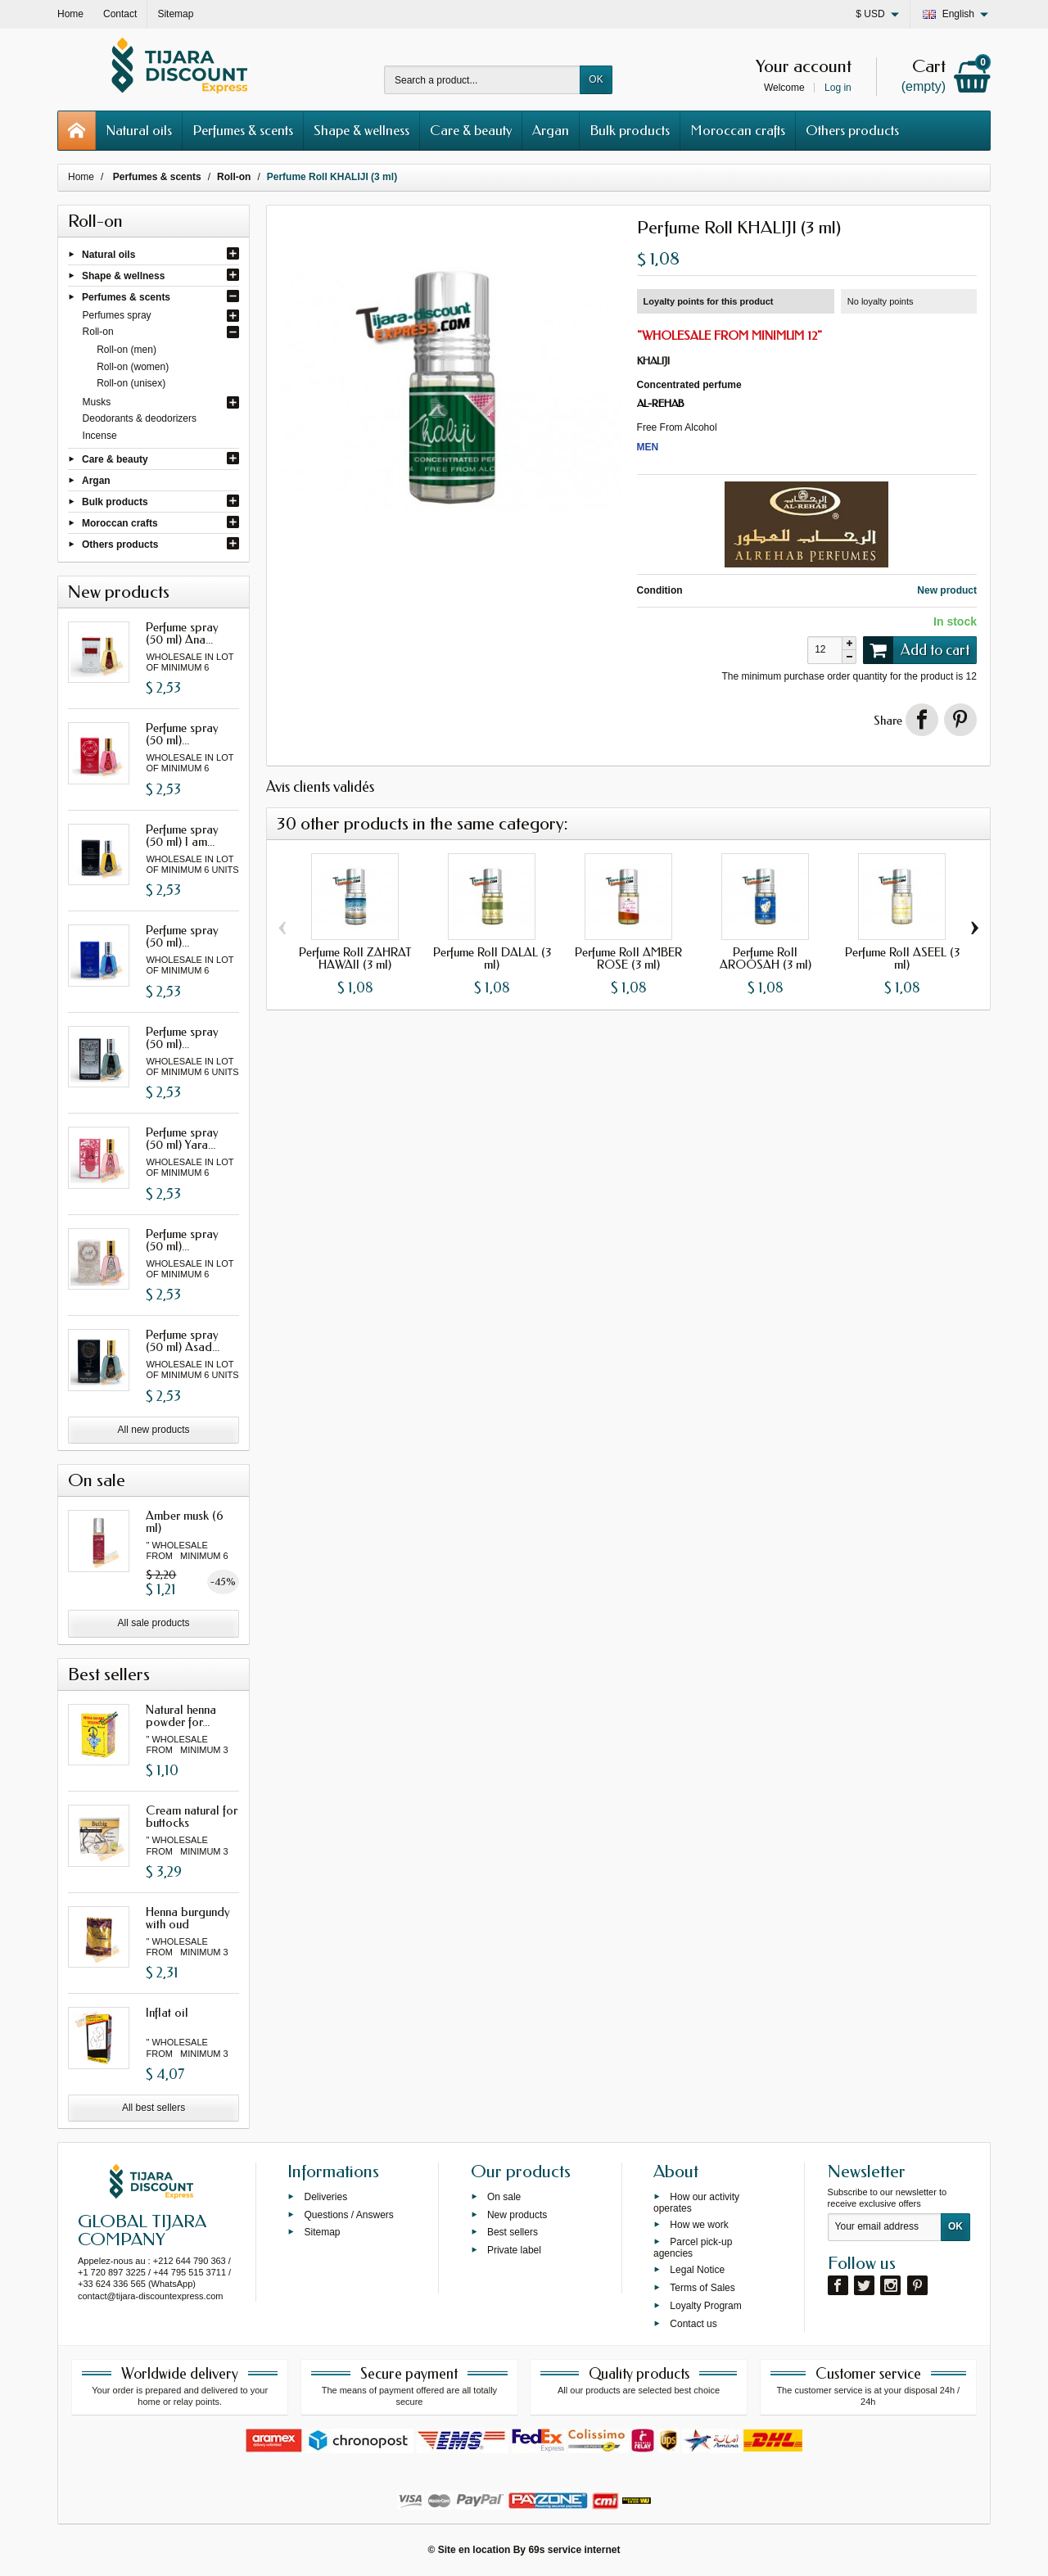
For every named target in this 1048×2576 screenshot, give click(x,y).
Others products (852, 130)
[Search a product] (482, 80)
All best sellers (153, 2107)
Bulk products (630, 130)
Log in (838, 88)
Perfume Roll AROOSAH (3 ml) (765, 958)
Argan (550, 130)
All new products (154, 1429)
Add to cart (916, 650)
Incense (100, 435)
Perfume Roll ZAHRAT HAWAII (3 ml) (355, 958)
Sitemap (322, 2232)
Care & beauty (471, 130)
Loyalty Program (705, 2305)
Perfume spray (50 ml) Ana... (182, 633)
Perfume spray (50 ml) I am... (182, 835)
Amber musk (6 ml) (185, 1521)
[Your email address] (885, 2227)
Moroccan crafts (737, 130)
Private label (514, 2250)
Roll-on (98, 331)
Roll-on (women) (133, 367)
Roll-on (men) (126, 349)
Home (81, 177)
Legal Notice (697, 2269)
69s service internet (574, 2550)
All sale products (154, 1623)
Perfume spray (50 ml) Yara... (182, 1138)
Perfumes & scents (242, 130)
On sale (504, 2196)
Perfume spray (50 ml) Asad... (182, 1340)
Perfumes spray (117, 315)
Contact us (693, 2323)
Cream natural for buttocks (191, 1816)
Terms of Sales (702, 2288)
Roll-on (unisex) (131, 383)
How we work (699, 2224)
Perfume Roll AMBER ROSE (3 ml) (628, 958)
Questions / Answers (348, 2214)
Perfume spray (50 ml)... (182, 734)
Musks (97, 402)
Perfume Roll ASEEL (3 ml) (902, 958)
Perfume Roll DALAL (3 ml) (492, 958)
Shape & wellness (361, 130)
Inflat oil (167, 2012)
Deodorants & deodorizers (139, 418)
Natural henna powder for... (181, 1715)
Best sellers (512, 2232)
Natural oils (139, 130)
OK (596, 79)
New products (517, 2214)
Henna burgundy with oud (188, 1918)
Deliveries (325, 2196)
